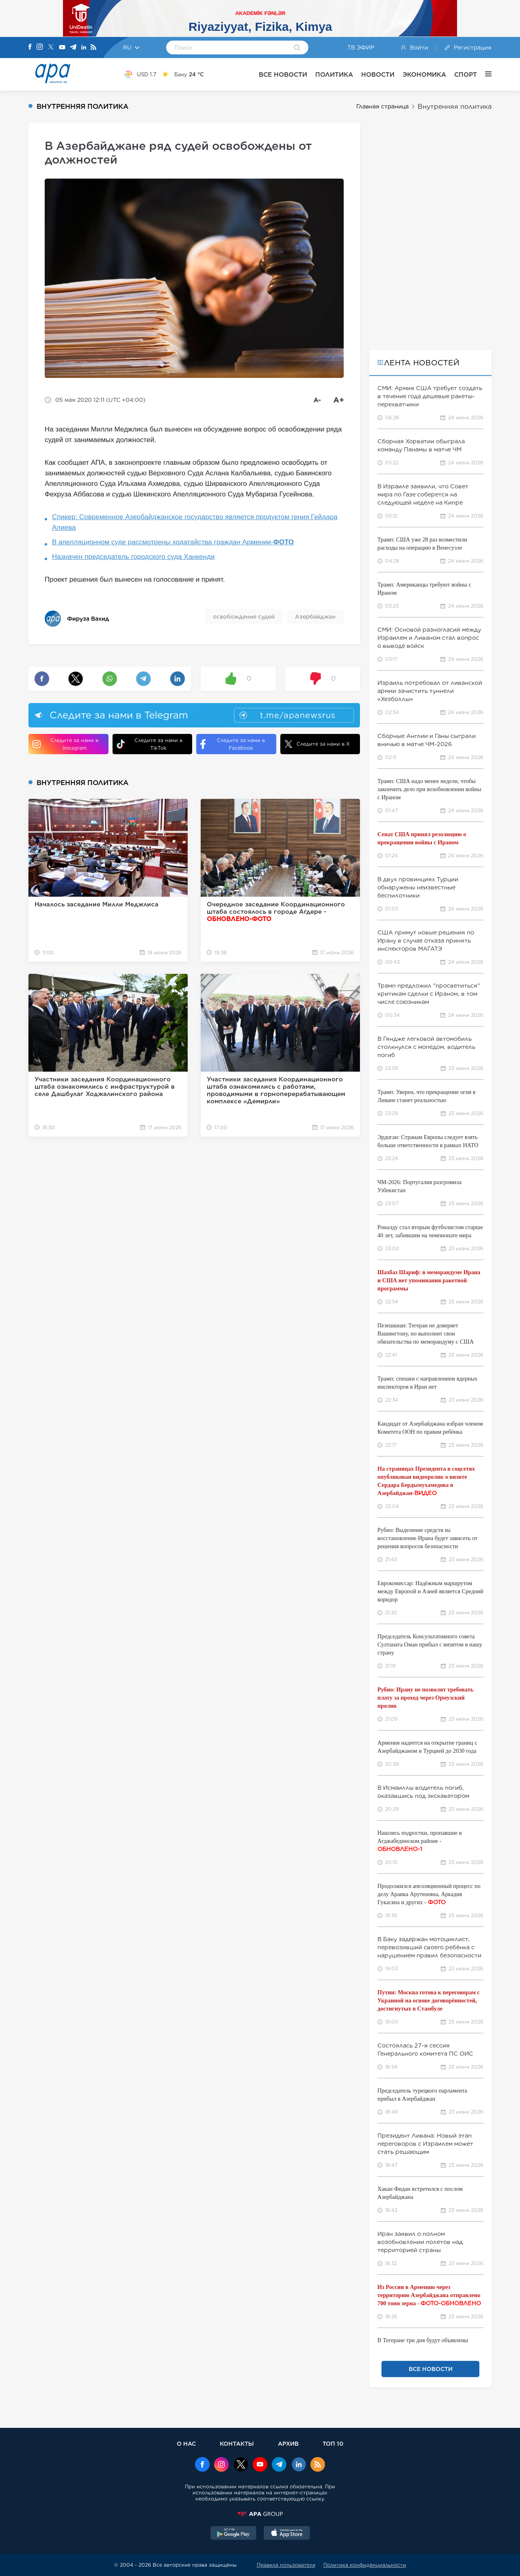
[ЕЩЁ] (484, 74)
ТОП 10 (333, 2443)
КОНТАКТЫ (237, 2443)
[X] (51, 48)
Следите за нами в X (317, 744)
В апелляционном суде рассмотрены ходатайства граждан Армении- (173, 542)
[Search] (297, 48)
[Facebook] (30, 47)
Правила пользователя (286, 2565)
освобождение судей (244, 616)
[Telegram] (73, 48)
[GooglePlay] (233, 2533)
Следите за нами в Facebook (232, 744)
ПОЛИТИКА (334, 74)
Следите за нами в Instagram (65, 744)
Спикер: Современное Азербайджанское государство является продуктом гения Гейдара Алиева (195, 522)
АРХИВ (288, 2443)
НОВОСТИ (377, 74)
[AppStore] (287, 2533)
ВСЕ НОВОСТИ (283, 74)
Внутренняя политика (455, 106)
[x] (241, 2465)
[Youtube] (62, 48)
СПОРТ (465, 74)
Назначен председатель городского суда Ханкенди (133, 557)
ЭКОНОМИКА (424, 74)
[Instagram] (40, 47)
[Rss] (93, 48)
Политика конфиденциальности (364, 2565)
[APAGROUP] (260, 2514)
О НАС (186, 2443)
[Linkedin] (83, 48)
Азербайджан (315, 616)
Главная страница (382, 106)
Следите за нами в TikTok (149, 744)
